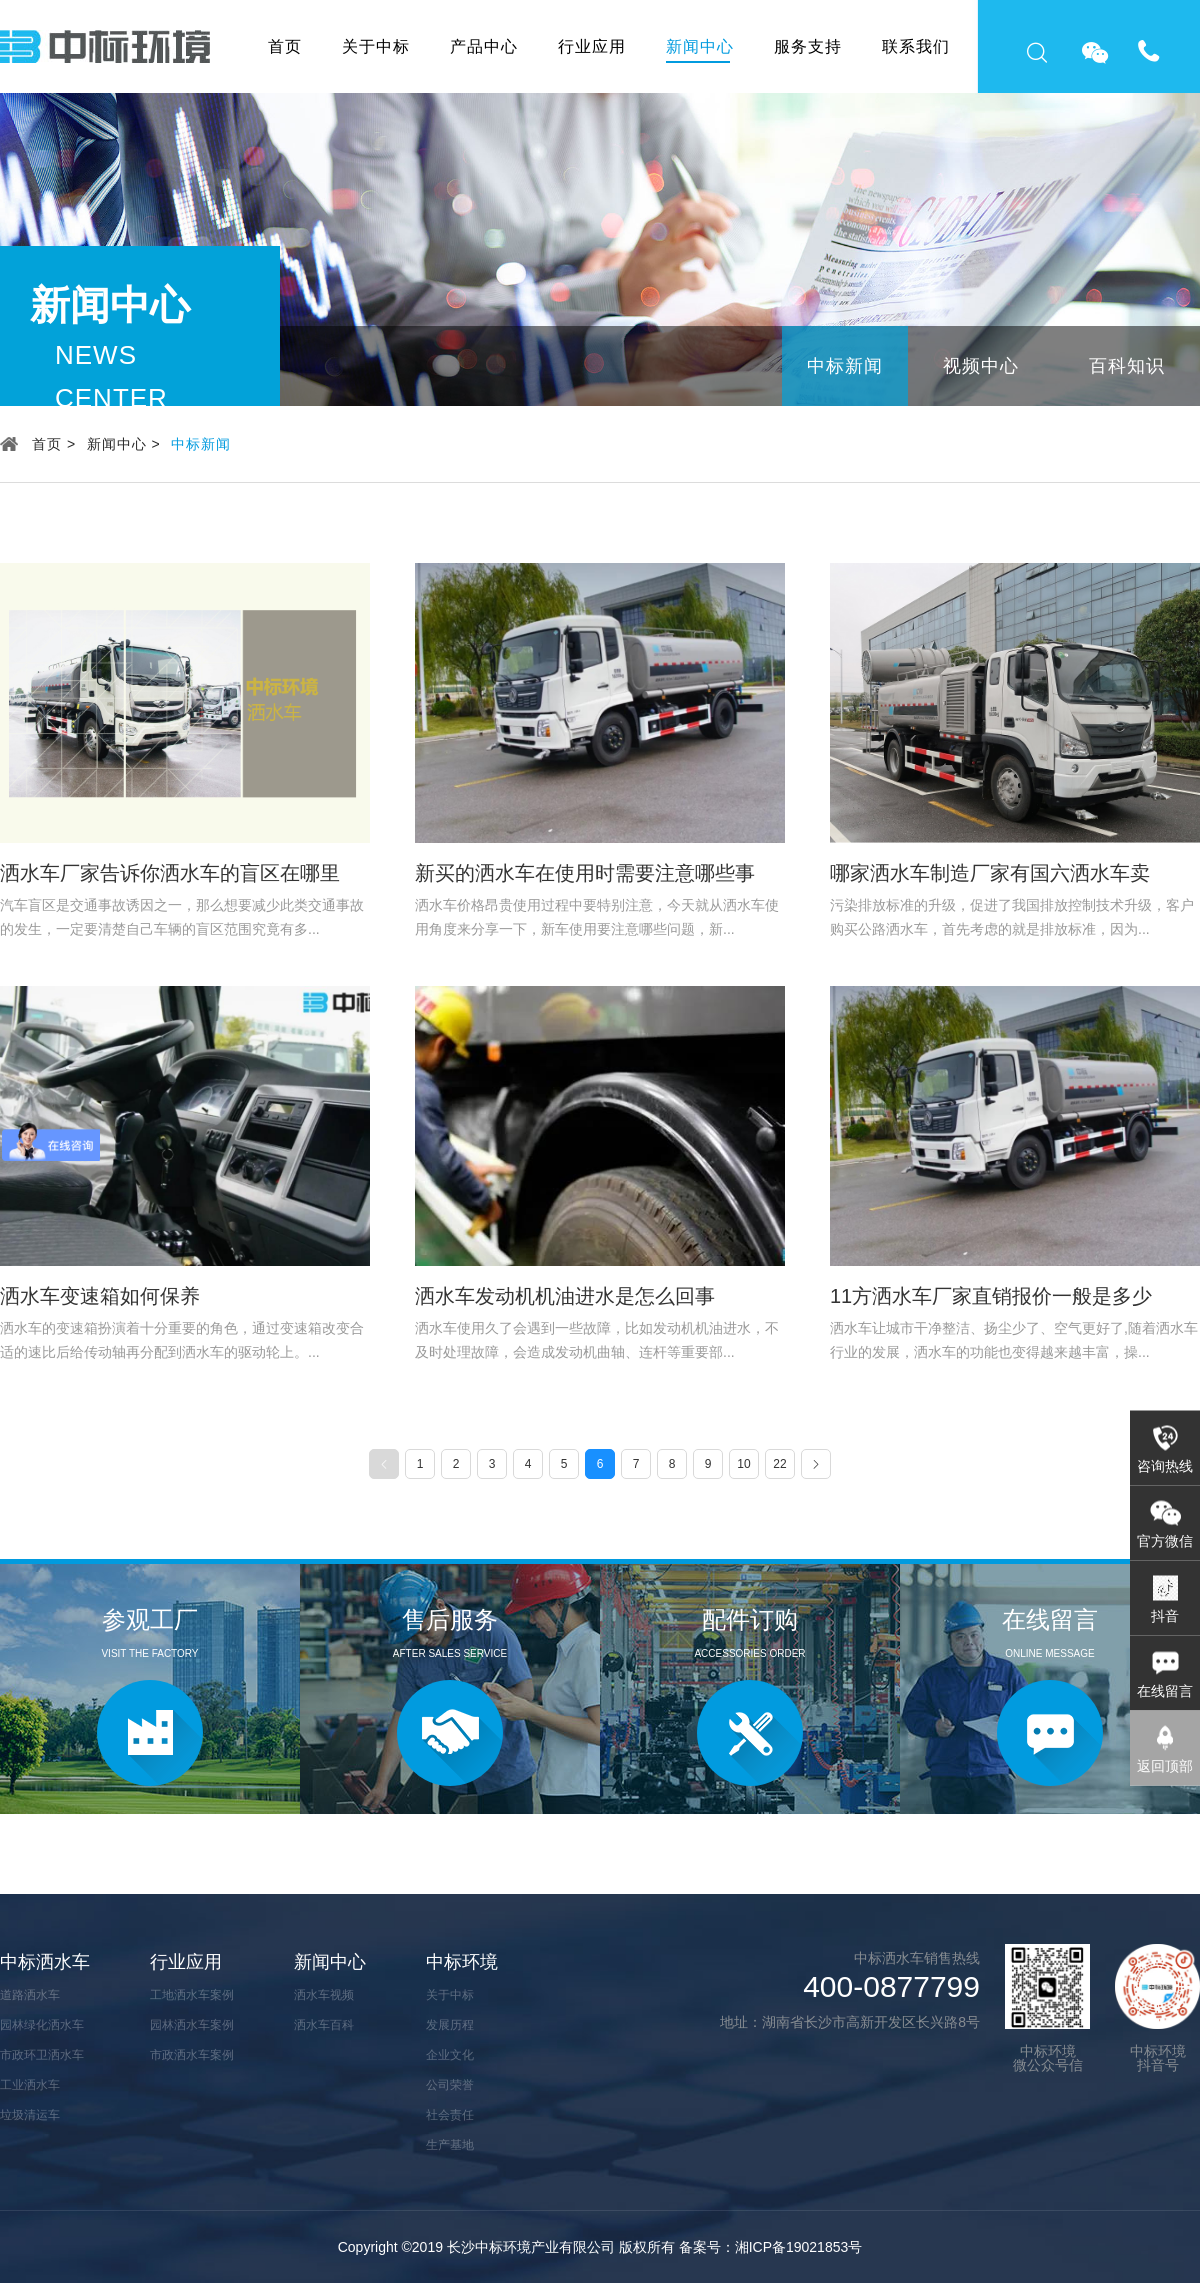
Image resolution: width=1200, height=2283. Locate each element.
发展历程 (450, 2025)
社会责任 (450, 2115)
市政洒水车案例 (192, 2055)
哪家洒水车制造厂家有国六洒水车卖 (990, 873)
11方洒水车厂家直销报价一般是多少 (991, 1296)
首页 (285, 46)
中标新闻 (845, 366)
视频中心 (981, 366)
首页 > (54, 444)
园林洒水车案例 (192, 2025)
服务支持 (808, 46)
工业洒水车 (30, 2085)
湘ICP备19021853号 (799, 2247)
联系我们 (916, 46)
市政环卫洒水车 (42, 2055)
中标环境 (462, 1962)
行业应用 (592, 46)
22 (779, 1464)
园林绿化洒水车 (42, 2025)
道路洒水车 (30, 1995)
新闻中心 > (124, 444)
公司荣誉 (450, 2085)
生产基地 (450, 2145)
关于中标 (376, 46)
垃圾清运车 (30, 2115)
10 (743, 1464)
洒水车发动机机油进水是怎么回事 (565, 1296)
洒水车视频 (324, 1995)
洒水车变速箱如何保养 (100, 1296)
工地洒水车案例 (192, 1995)
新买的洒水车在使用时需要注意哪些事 (585, 873)
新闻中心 (700, 46)
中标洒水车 (45, 1962)
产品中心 (484, 46)
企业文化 (450, 2055)
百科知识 (1127, 366)
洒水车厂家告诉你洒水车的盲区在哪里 (170, 873)
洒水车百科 (324, 2025)
